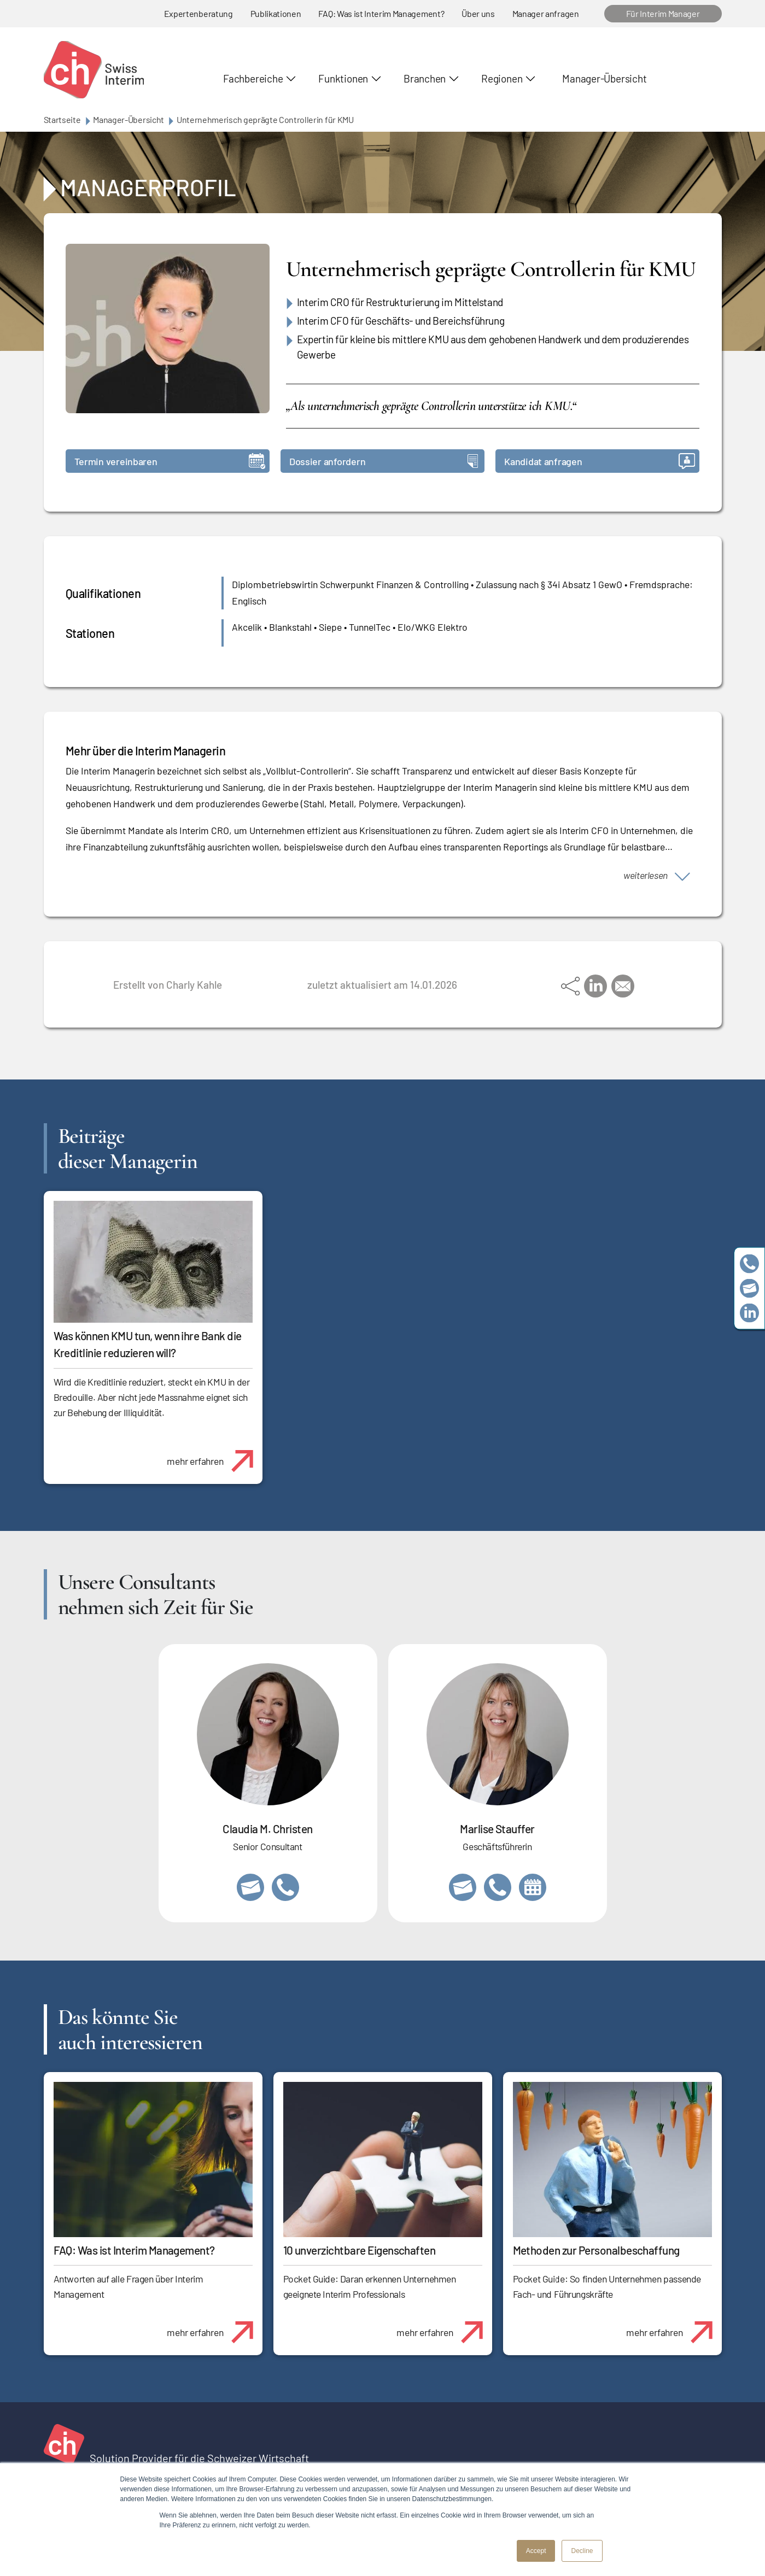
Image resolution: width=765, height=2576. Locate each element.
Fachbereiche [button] (253, 78)
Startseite (62, 119)
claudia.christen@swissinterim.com (250, 1887)
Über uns (478, 13)
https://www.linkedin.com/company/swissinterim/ (749, 1312)
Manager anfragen (545, 13)
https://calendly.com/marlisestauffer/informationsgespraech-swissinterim (532, 1887)
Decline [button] (582, 2551)
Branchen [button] (425, 78)
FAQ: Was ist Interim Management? (381, 13)
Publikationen (275, 13)
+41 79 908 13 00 (497, 1887)
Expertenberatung (198, 13)
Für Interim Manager (663, 13)
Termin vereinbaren (169, 461)
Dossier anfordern (383, 461)
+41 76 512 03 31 (285, 1887)
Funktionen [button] (343, 78)
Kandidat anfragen (599, 461)
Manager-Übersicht (604, 78)
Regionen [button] (501, 78)
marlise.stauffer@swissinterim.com (462, 1887)
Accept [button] (536, 2551)
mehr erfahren (214, 1455)
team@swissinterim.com (749, 1288)
